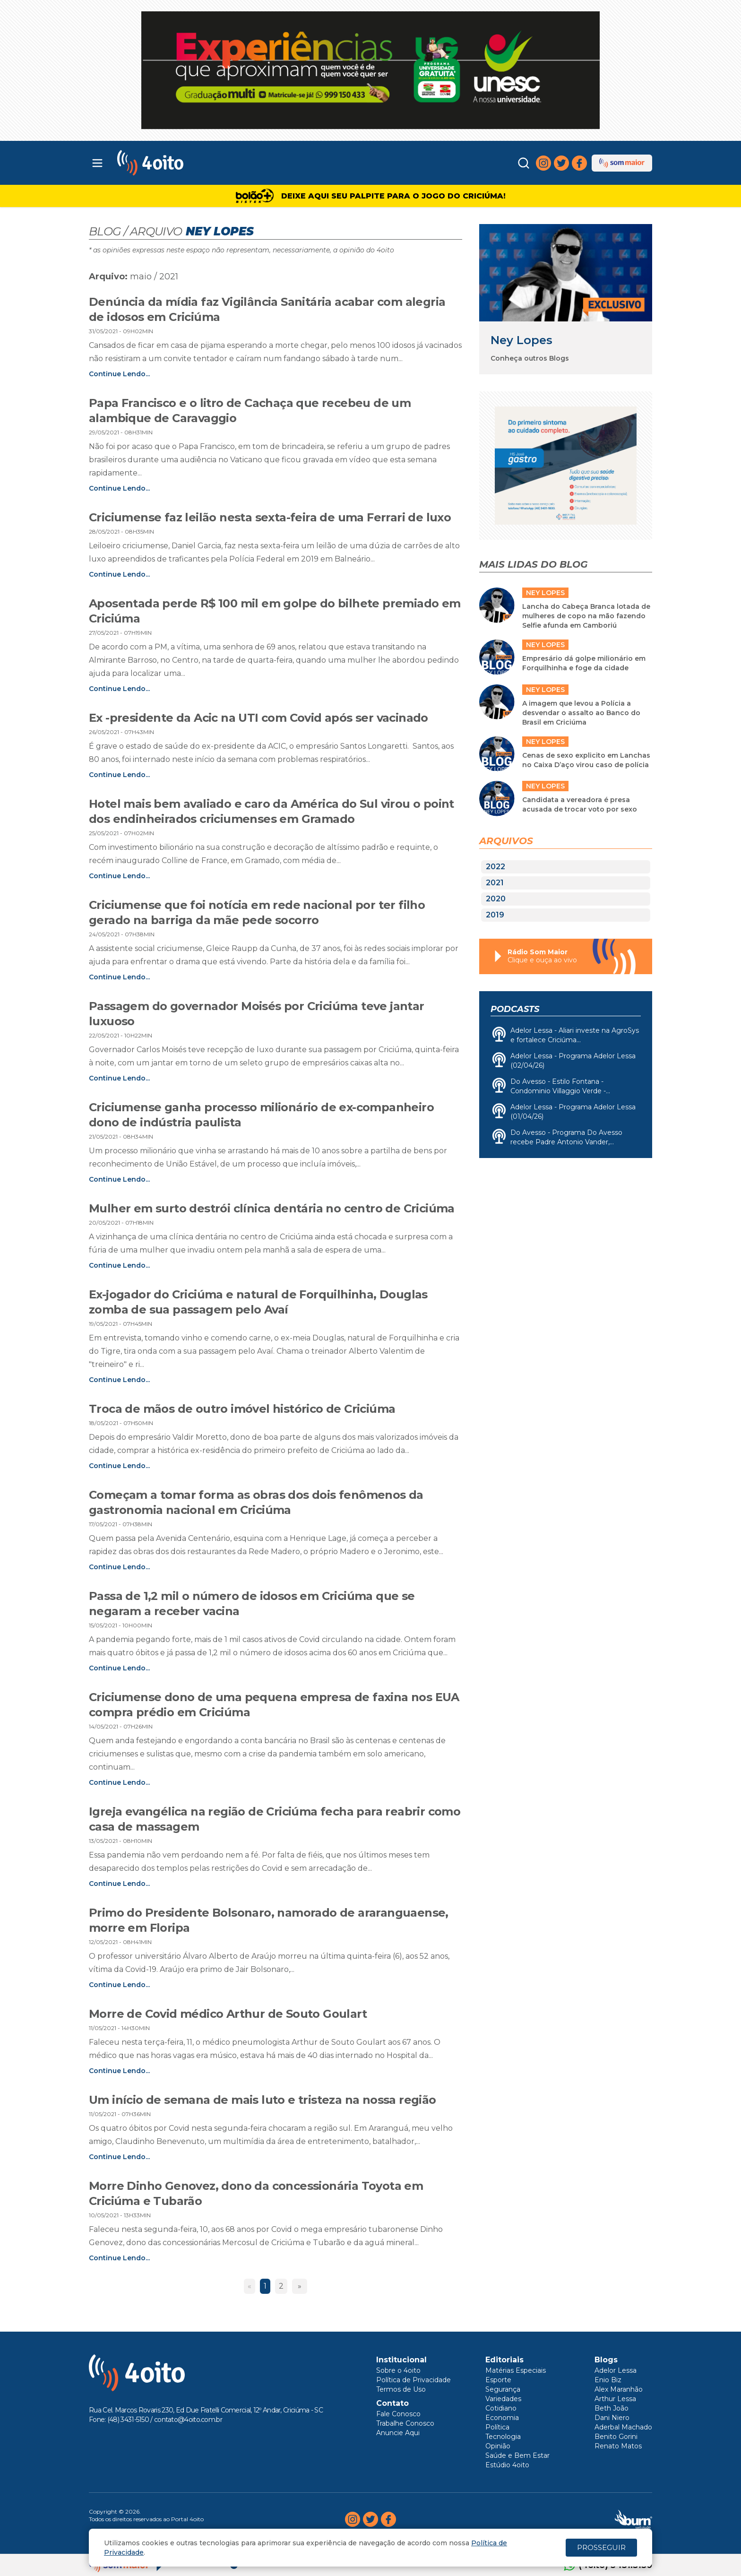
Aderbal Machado (623, 2427)
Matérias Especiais (515, 2370)
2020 (496, 898)
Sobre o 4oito (398, 2370)
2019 (495, 914)
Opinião (497, 2446)
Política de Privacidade (413, 2380)
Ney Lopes (521, 340)
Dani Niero (612, 2417)
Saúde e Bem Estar (517, 2455)
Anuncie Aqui (398, 2433)
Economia (502, 2417)
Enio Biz (608, 2380)
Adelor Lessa (616, 2370)
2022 (495, 866)
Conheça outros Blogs (530, 358)
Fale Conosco (398, 2414)
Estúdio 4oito (507, 2465)
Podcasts (515, 1009)
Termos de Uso (401, 2389)
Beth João (612, 2408)
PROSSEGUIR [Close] (601, 2547)
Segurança (502, 2389)
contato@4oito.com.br (188, 2419)
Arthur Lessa (615, 2398)
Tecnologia (503, 2436)
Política (497, 2427)
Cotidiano (501, 2408)
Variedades (503, 2398)
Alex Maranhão (619, 2389)
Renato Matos (618, 2446)
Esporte (498, 2380)
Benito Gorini (616, 2436)
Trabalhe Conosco (405, 2423)
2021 (495, 882)
